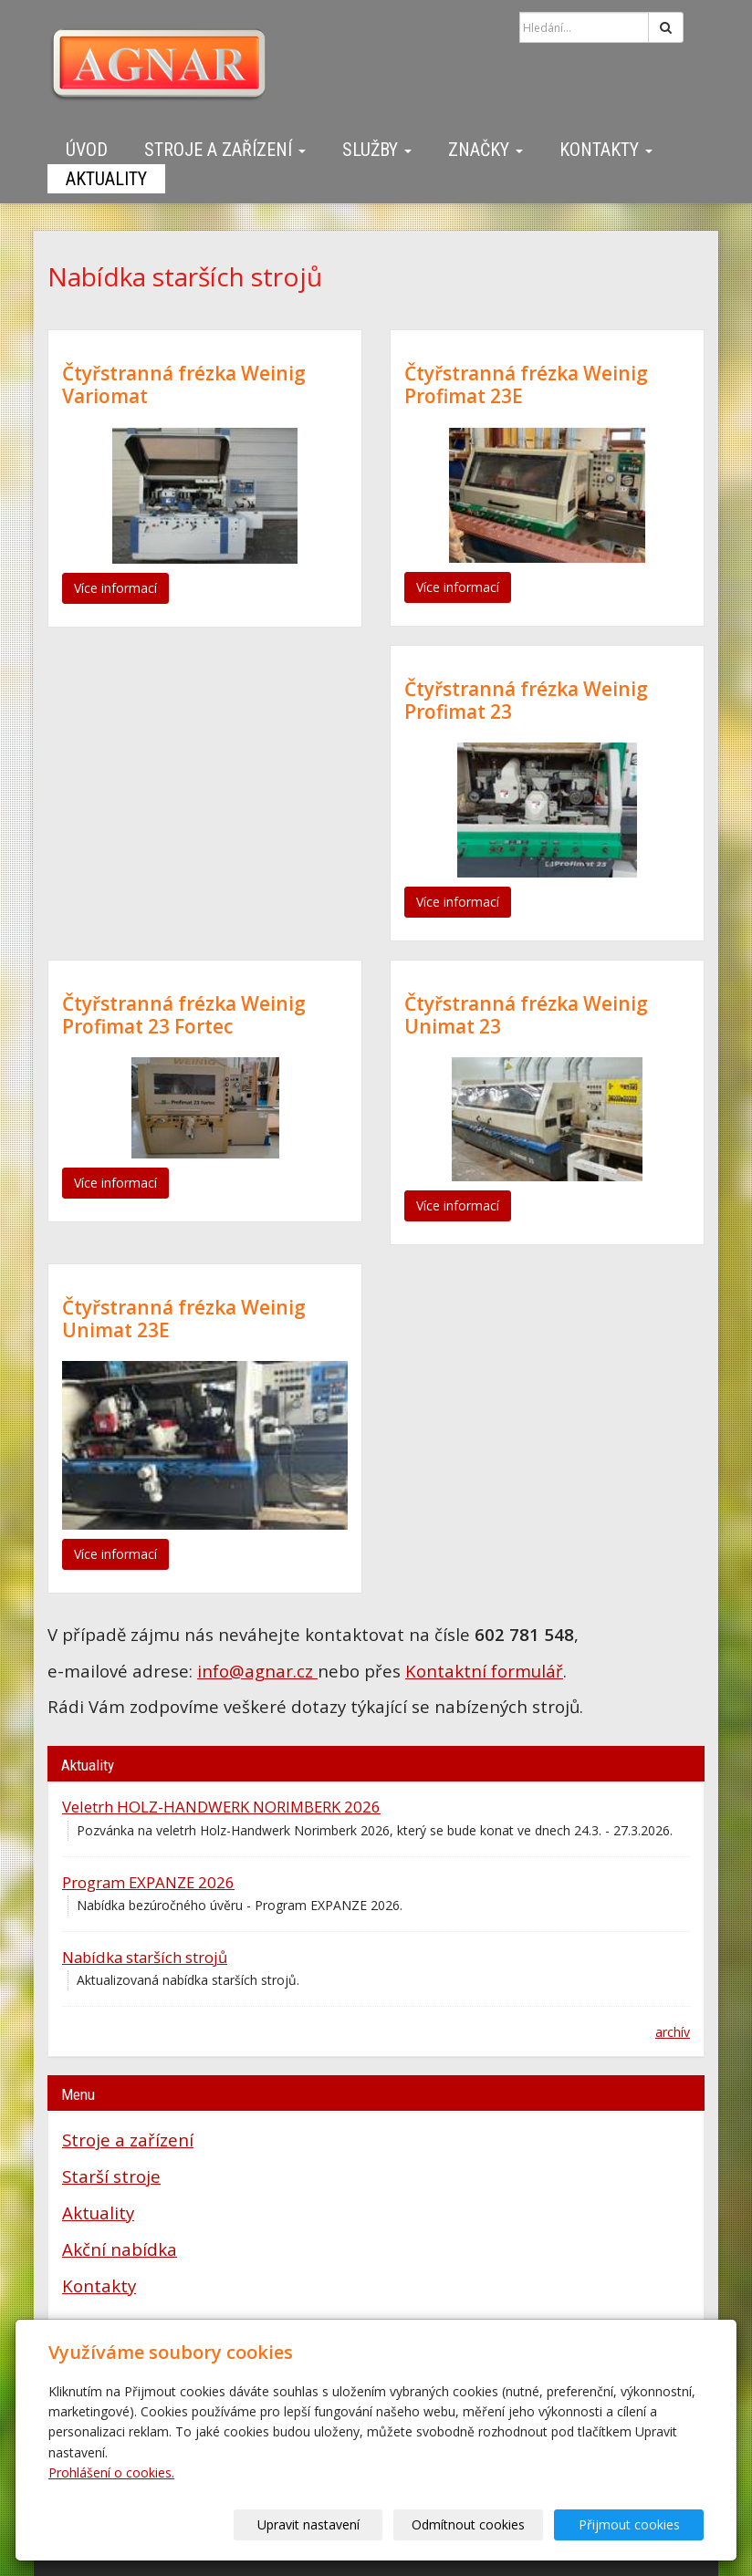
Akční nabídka (119, 2249)
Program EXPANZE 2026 (148, 1882)
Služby (377, 150)
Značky (485, 150)
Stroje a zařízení (225, 150)
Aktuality (106, 179)
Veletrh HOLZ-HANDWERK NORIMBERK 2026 (221, 1806)
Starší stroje (111, 2176)
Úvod (87, 150)
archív (672, 2032)
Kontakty (606, 150)
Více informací (115, 588)
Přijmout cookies (633, 2524)
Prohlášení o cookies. (111, 2472)
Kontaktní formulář (484, 1670)
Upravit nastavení (333, 2524)
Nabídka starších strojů (144, 1957)
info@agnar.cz (257, 1670)
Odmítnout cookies (483, 2524)
